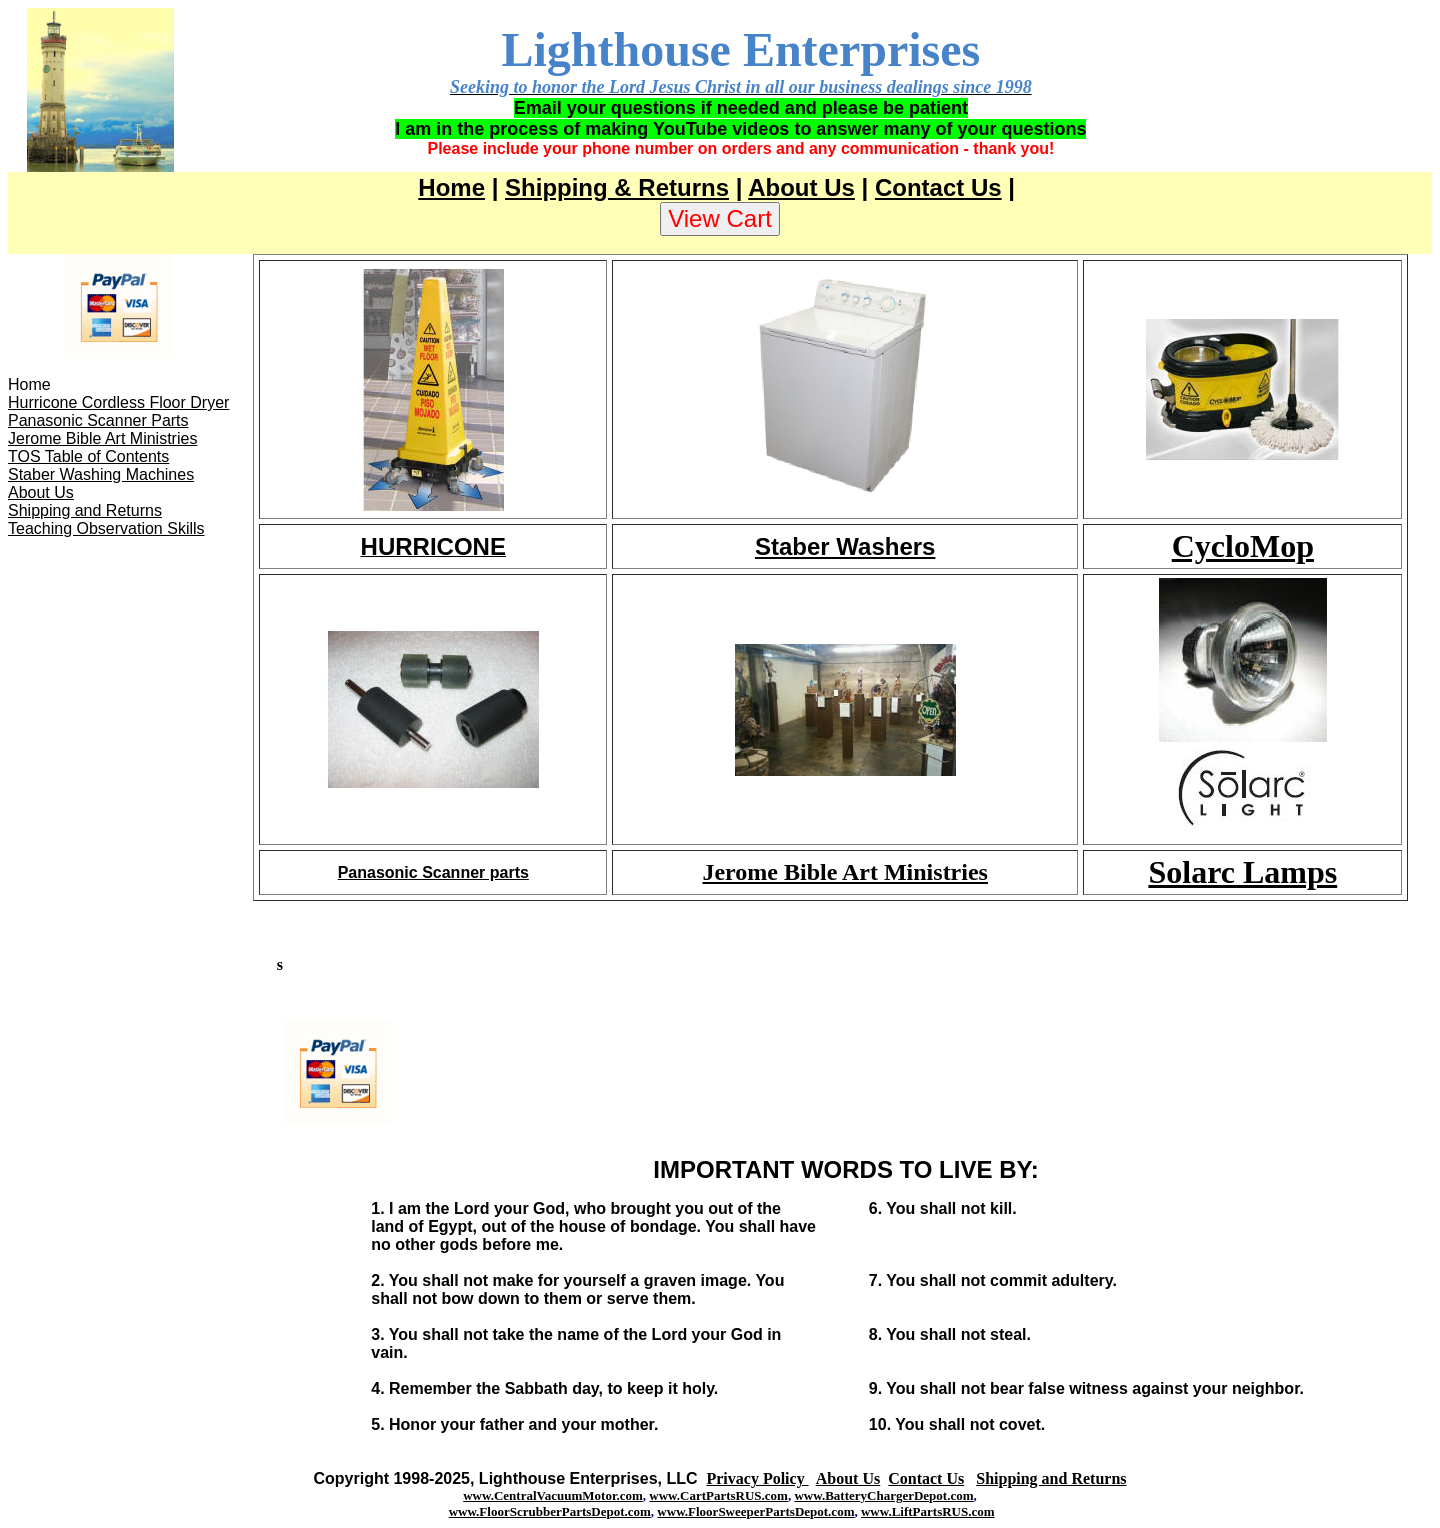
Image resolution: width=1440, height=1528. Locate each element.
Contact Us (938, 187)
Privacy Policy (757, 1478)
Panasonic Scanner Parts (98, 420)
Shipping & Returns (617, 187)
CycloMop (1243, 546)
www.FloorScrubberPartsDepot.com (550, 1511)
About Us (801, 187)
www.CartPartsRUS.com (718, 1495)
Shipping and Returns (85, 510)
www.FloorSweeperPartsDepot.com (755, 1511)
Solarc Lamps (1242, 872)
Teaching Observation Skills (106, 528)
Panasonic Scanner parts (433, 872)
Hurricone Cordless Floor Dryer (118, 402)
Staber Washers (845, 546)
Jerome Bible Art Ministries (102, 438)
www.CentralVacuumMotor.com (553, 1495)
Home (451, 187)
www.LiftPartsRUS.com (928, 1511)
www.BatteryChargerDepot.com (883, 1495)
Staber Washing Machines (101, 474)
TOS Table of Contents (88, 456)
